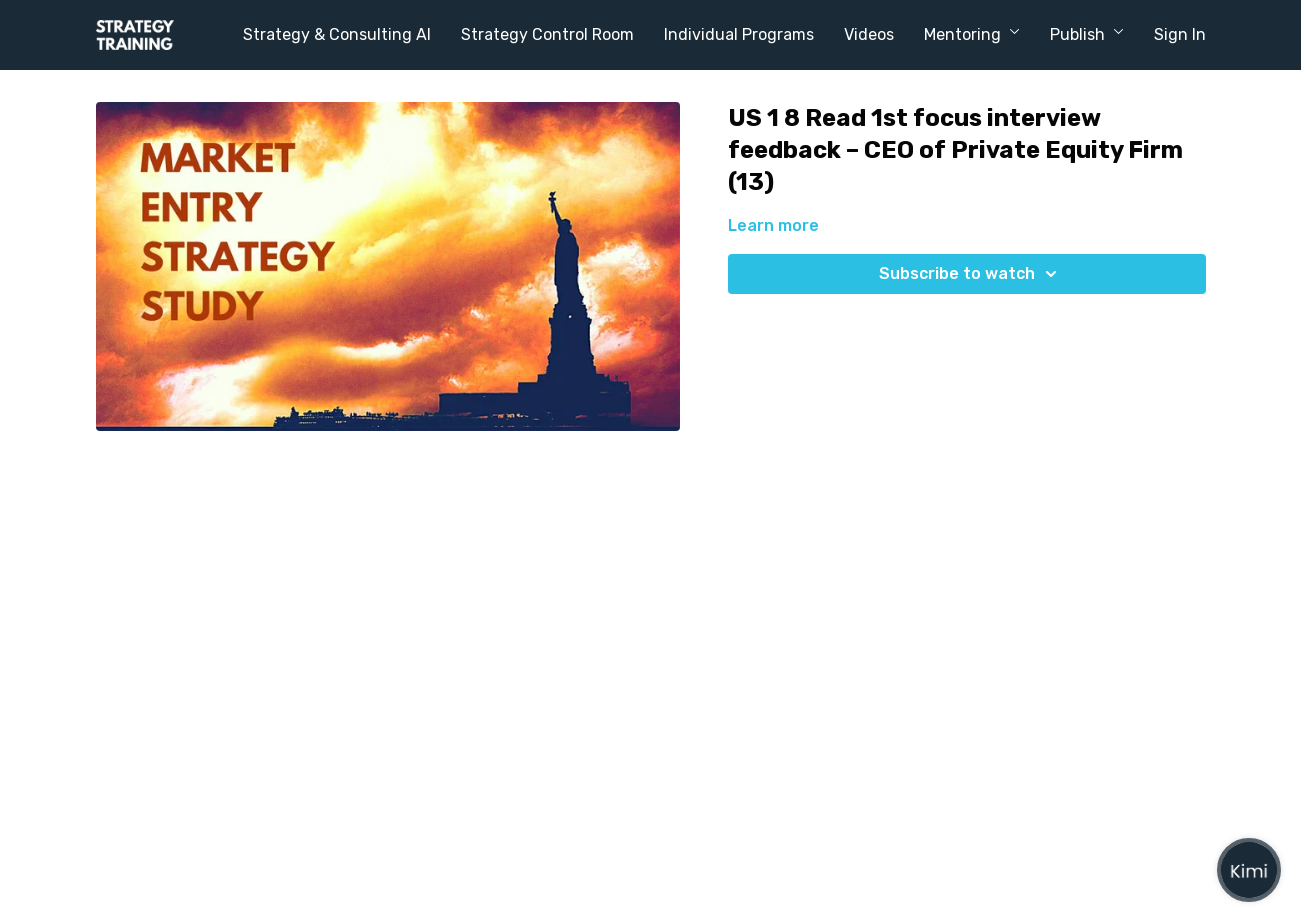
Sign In (1180, 34)
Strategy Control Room (547, 34)
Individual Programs (739, 34)
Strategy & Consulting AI (337, 34)
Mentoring (972, 34)
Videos (869, 34)
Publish (1087, 34)
